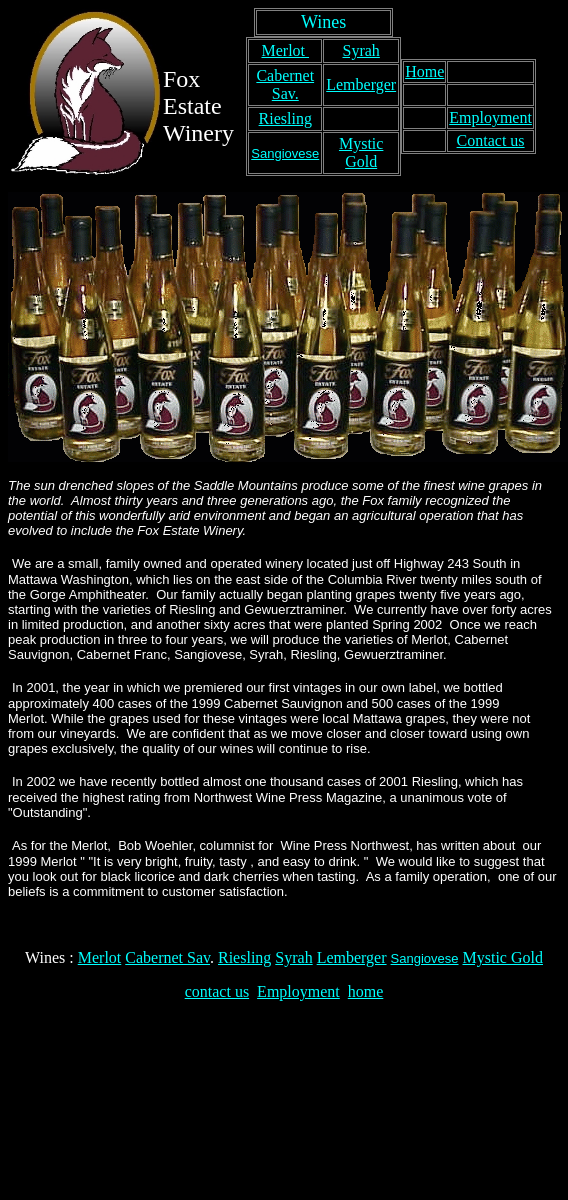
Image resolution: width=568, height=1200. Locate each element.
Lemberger (361, 84)
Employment (490, 117)
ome (431, 71)
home (366, 991)
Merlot (285, 50)
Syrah (361, 50)
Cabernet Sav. (285, 84)
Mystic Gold (361, 152)
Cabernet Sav (167, 957)
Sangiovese (285, 153)
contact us (217, 991)
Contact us (491, 140)
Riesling (285, 118)
